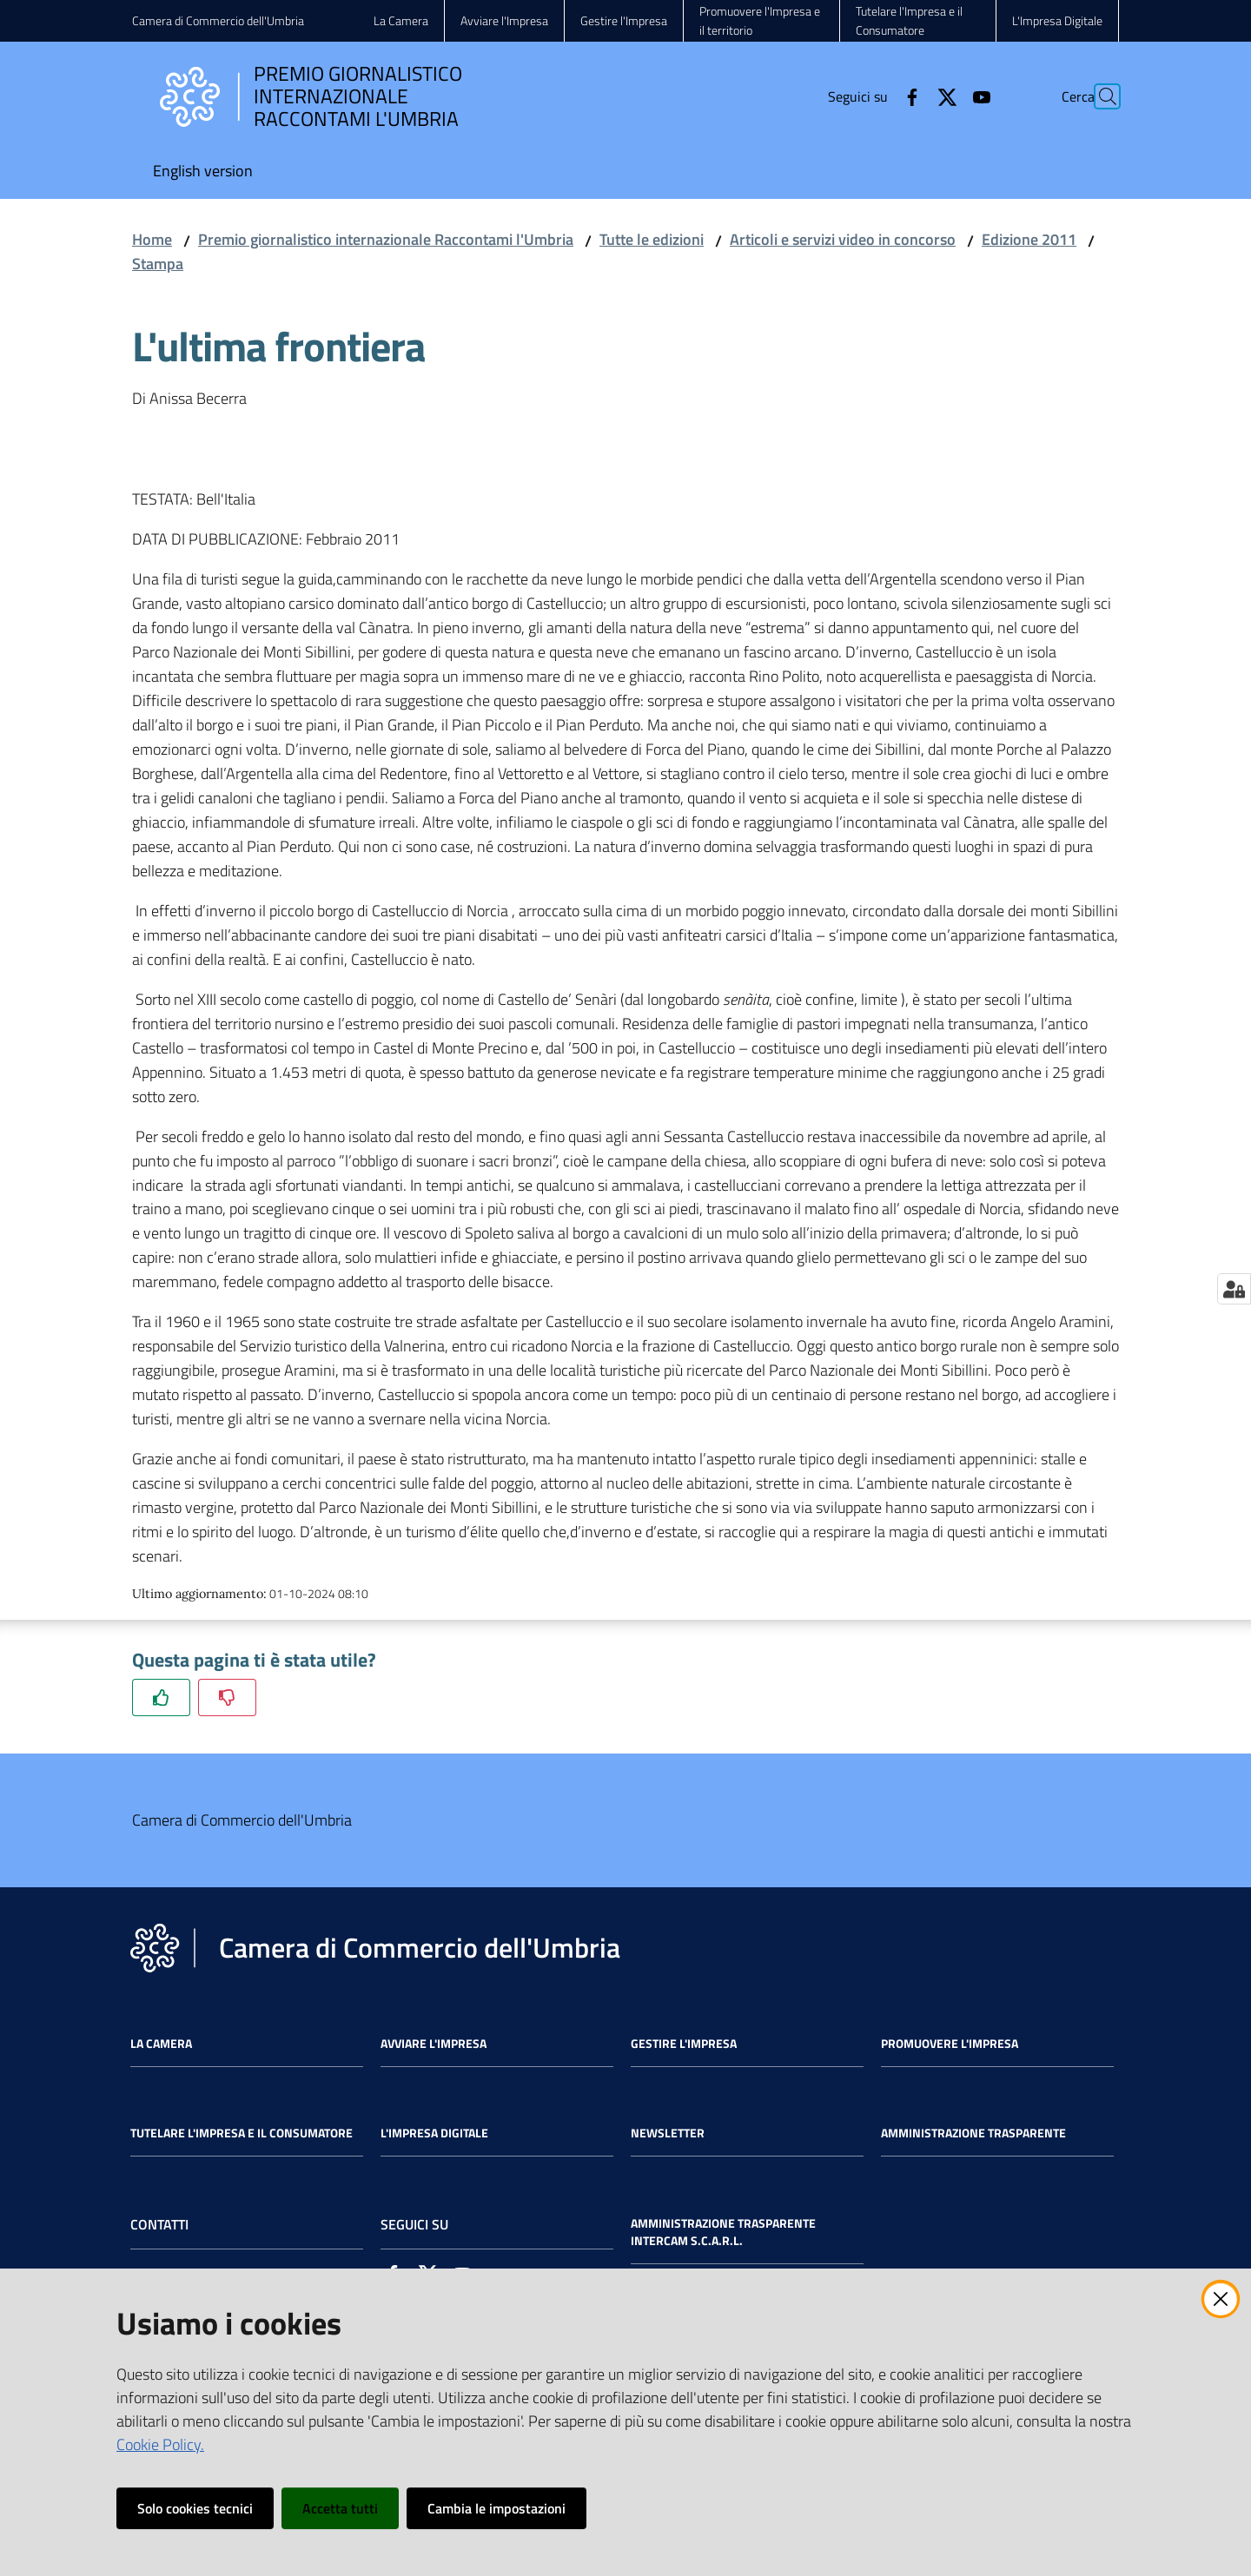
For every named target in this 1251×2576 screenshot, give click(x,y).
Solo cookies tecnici (195, 2508)
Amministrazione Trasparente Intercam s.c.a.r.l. (723, 2232)
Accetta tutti (340, 2508)
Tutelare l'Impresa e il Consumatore (241, 2133)
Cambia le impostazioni (496, 2508)
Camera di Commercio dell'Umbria (218, 20)
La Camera (161, 2043)
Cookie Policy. (160, 2444)
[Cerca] (1098, 96)
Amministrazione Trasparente (973, 2133)
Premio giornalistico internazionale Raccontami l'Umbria (385, 239)
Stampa (157, 263)
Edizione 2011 (1029, 239)
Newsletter (668, 2133)
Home (152, 239)
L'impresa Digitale (434, 2133)
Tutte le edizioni (651, 239)
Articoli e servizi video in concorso (843, 239)
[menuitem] (203, 172)
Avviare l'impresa (433, 2043)
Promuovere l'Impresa (949, 2043)
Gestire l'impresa (684, 2043)
